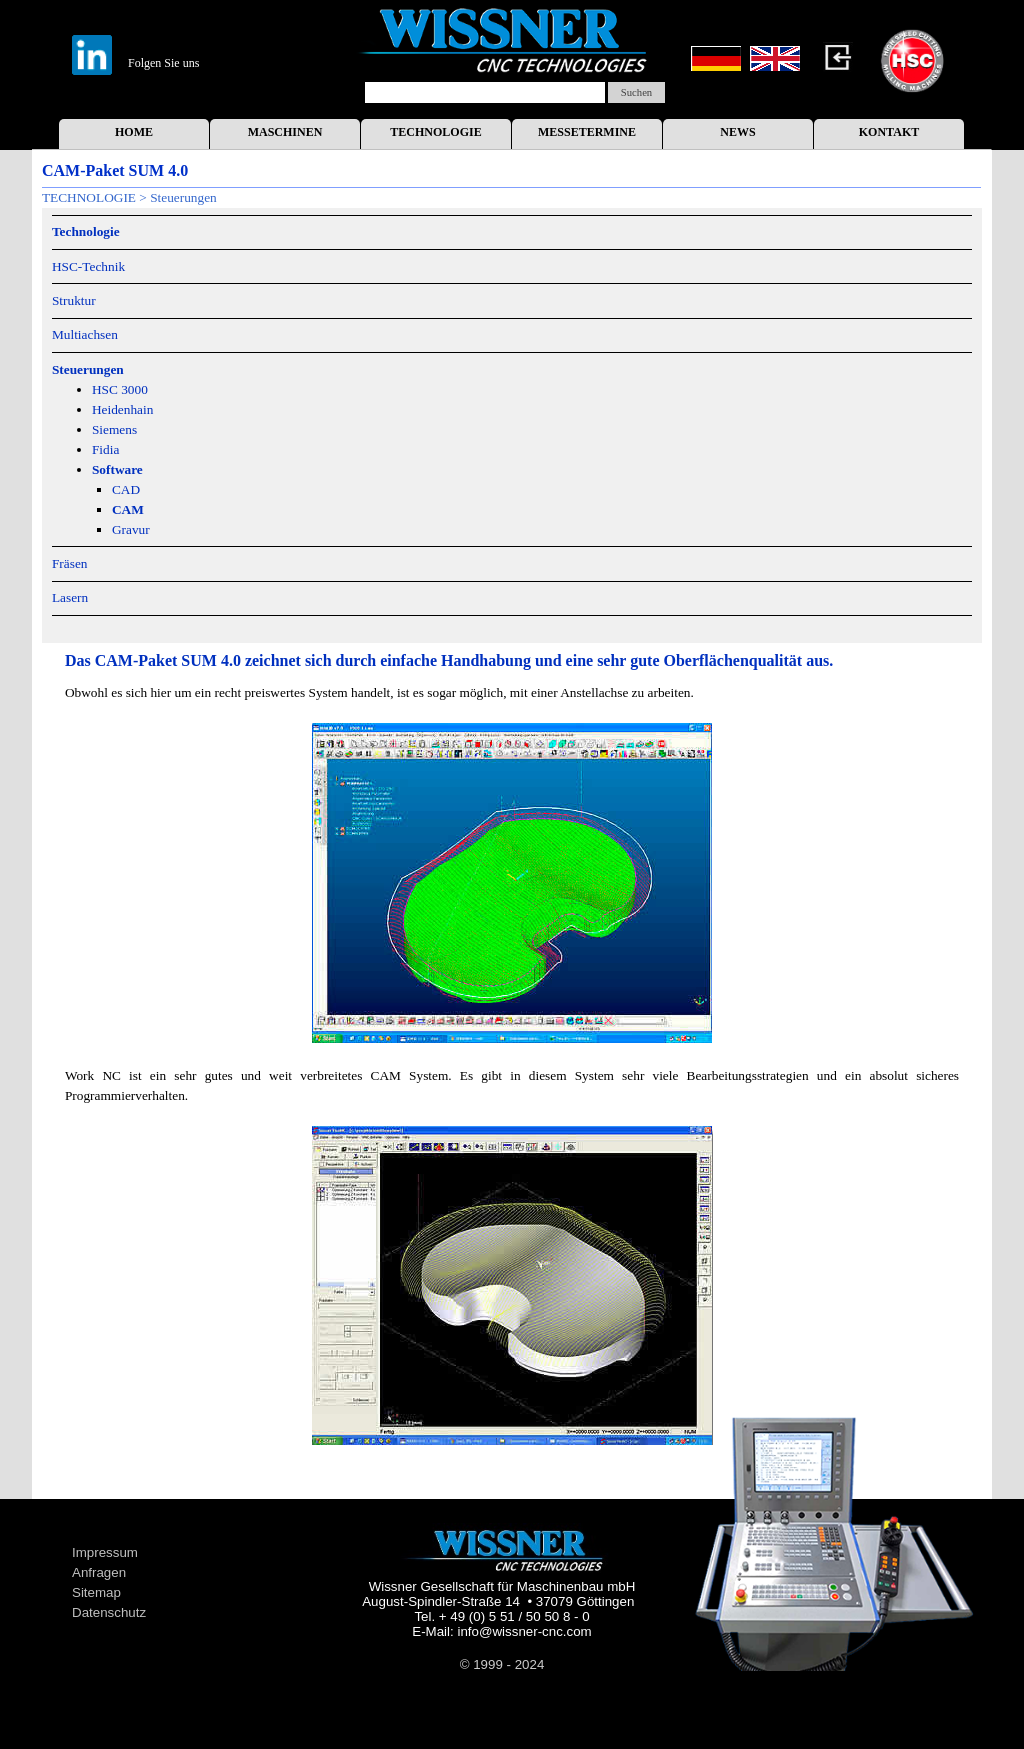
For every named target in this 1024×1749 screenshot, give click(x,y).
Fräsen (70, 563)
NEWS (737, 132)
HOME (134, 132)
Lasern (70, 597)
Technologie (86, 231)
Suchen (636, 92)
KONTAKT (889, 132)
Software (117, 469)
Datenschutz (109, 1612)
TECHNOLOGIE (435, 132)
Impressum (105, 1552)
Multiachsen (85, 334)
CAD (126, 489)
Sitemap (96, 1592)
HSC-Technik (88, 266)
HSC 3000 (120, 389)
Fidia (105, 449)
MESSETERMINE (587, 132)
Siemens (114, 429)
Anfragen (99, 1572)
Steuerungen (88, 369)
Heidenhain (122, 409)
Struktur (74, 300)
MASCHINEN (285, 132)
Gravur (131, 529)
